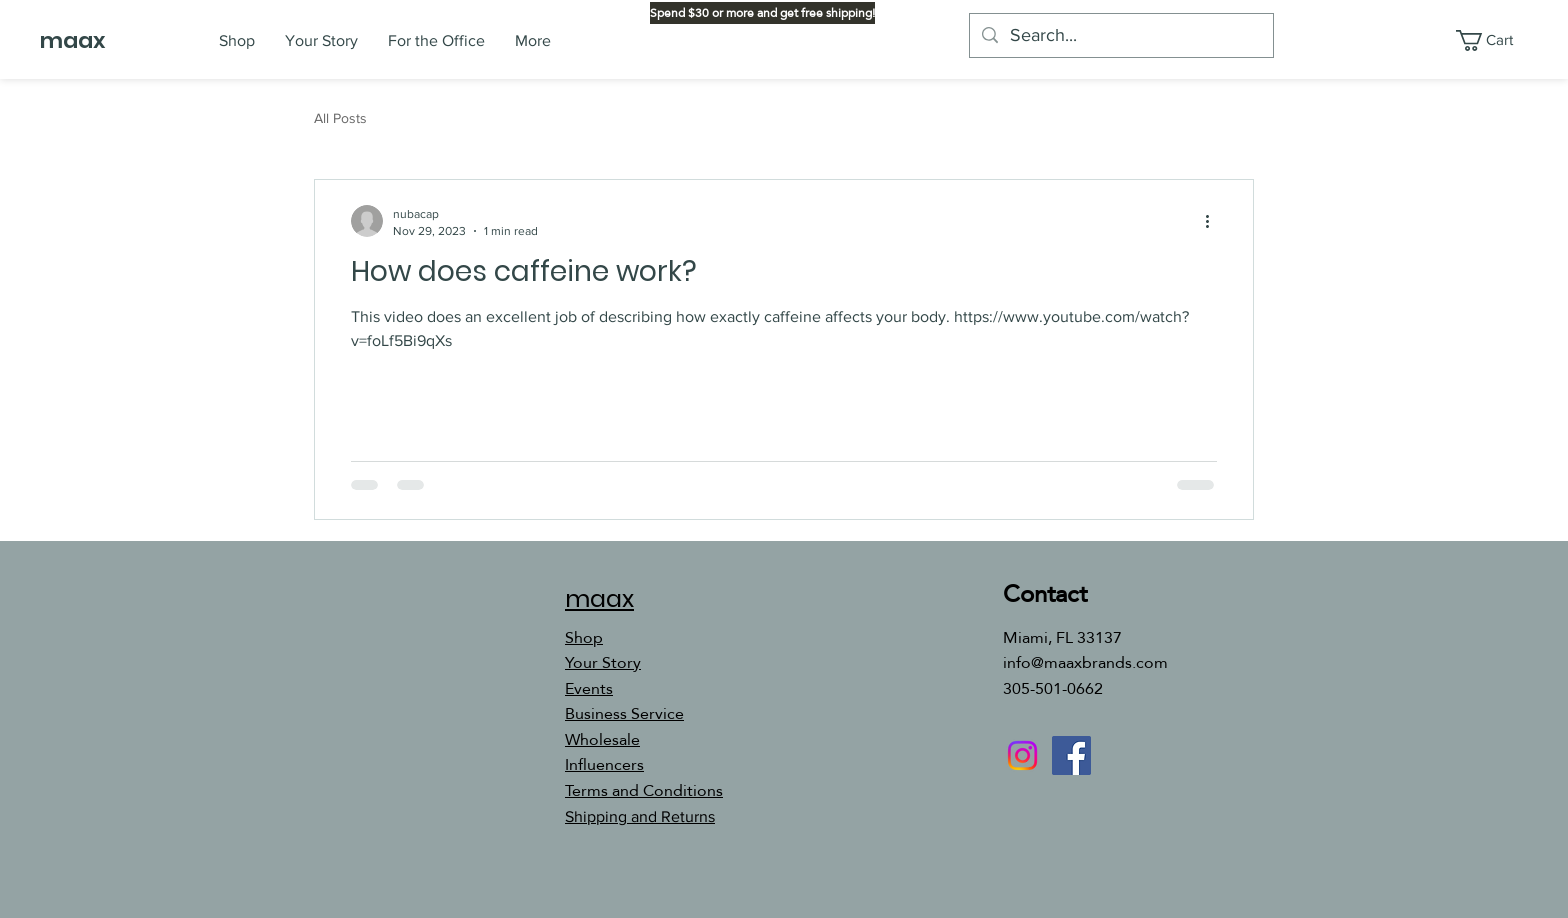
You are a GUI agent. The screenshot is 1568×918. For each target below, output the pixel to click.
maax (72, 40)
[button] (1497, 40)
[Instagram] (1022, 755)
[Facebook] (1071, 755)
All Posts (340, 118)
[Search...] (1120, 35)
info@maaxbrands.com (1085, 662)
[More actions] (1214, 221)
